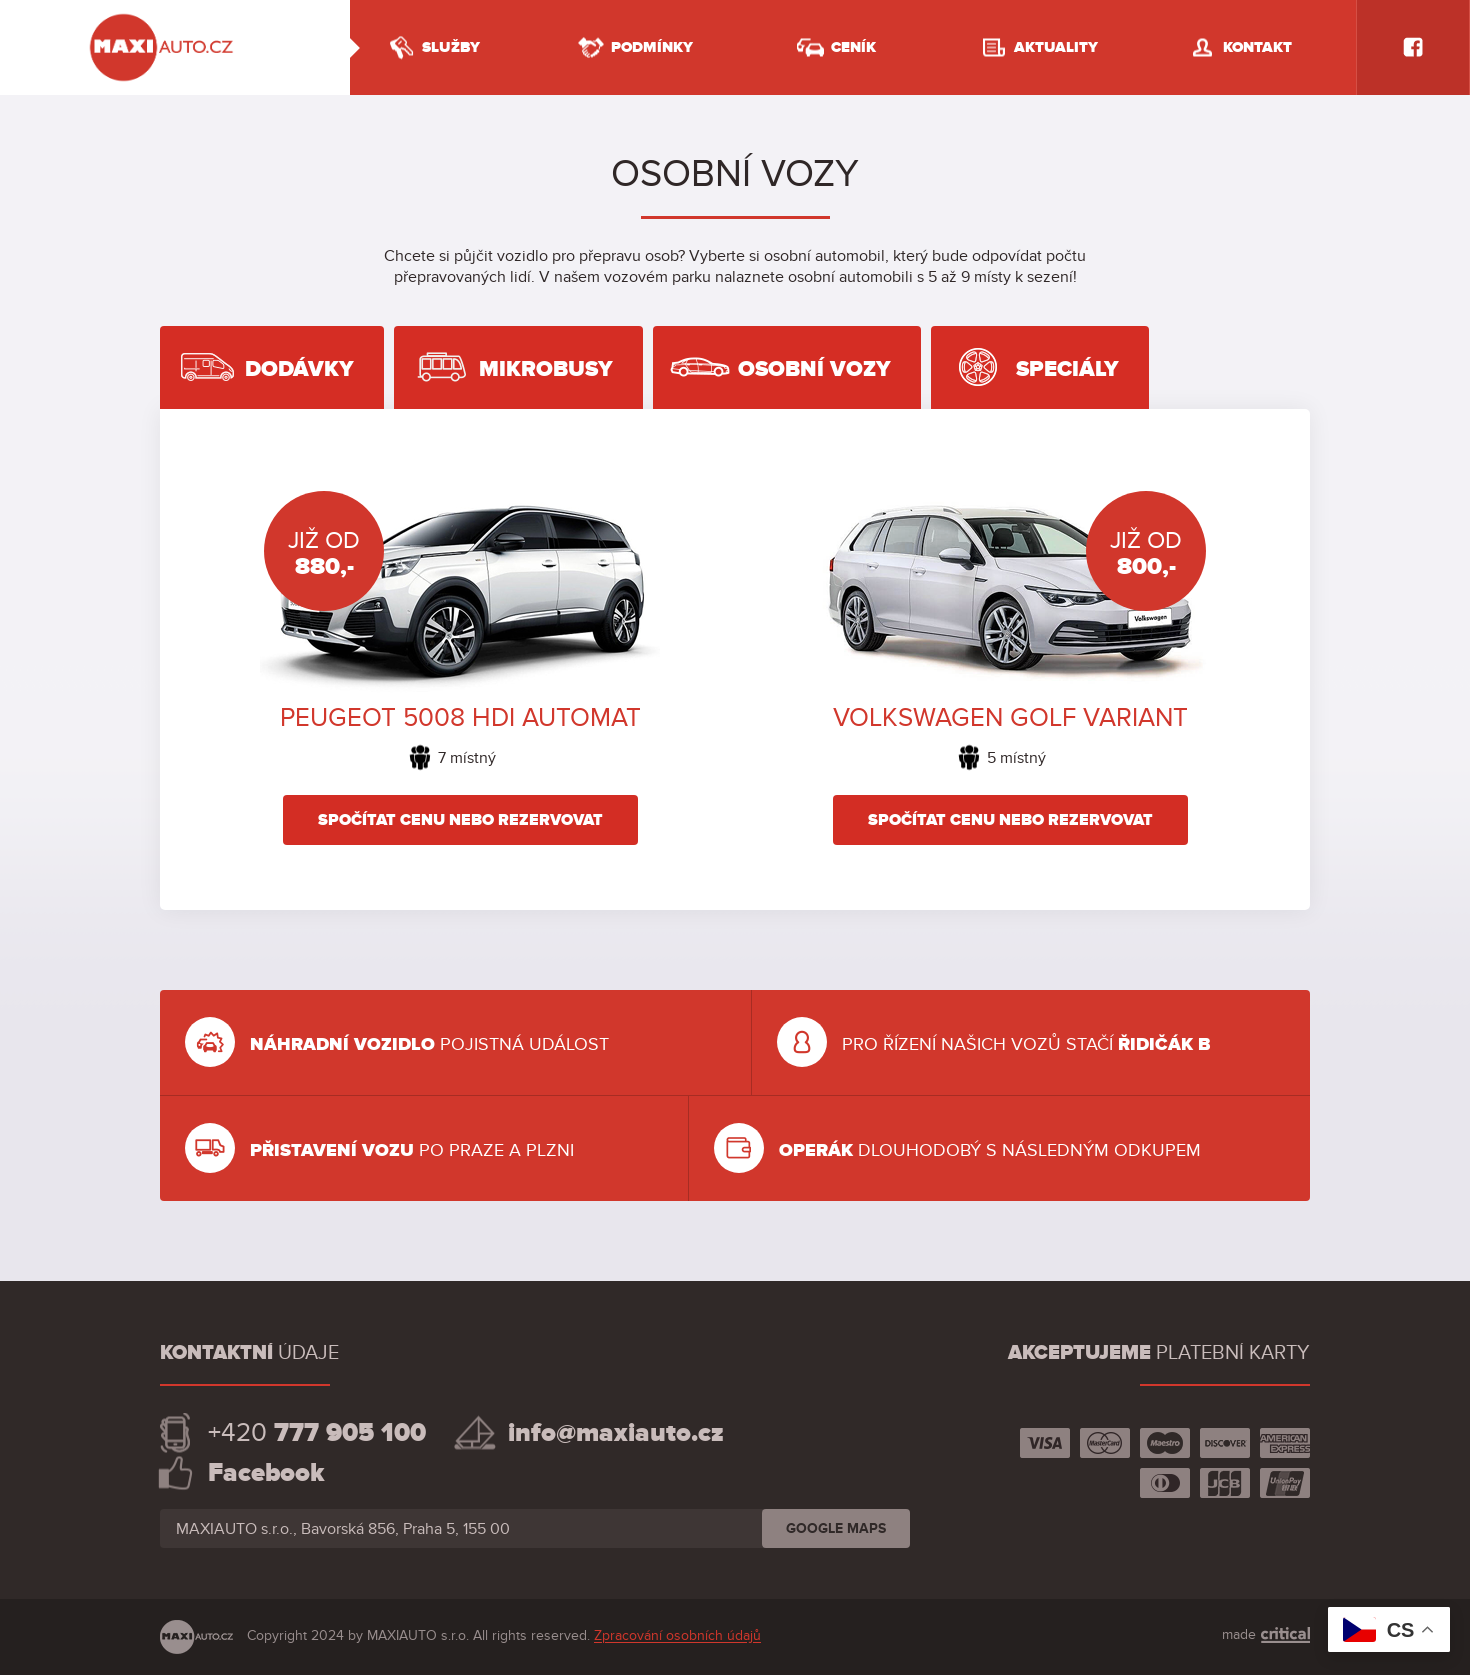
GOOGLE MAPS (836, 1528)
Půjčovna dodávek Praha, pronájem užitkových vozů (175, 47)
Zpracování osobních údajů (677, 1636)
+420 (317, 1433)
